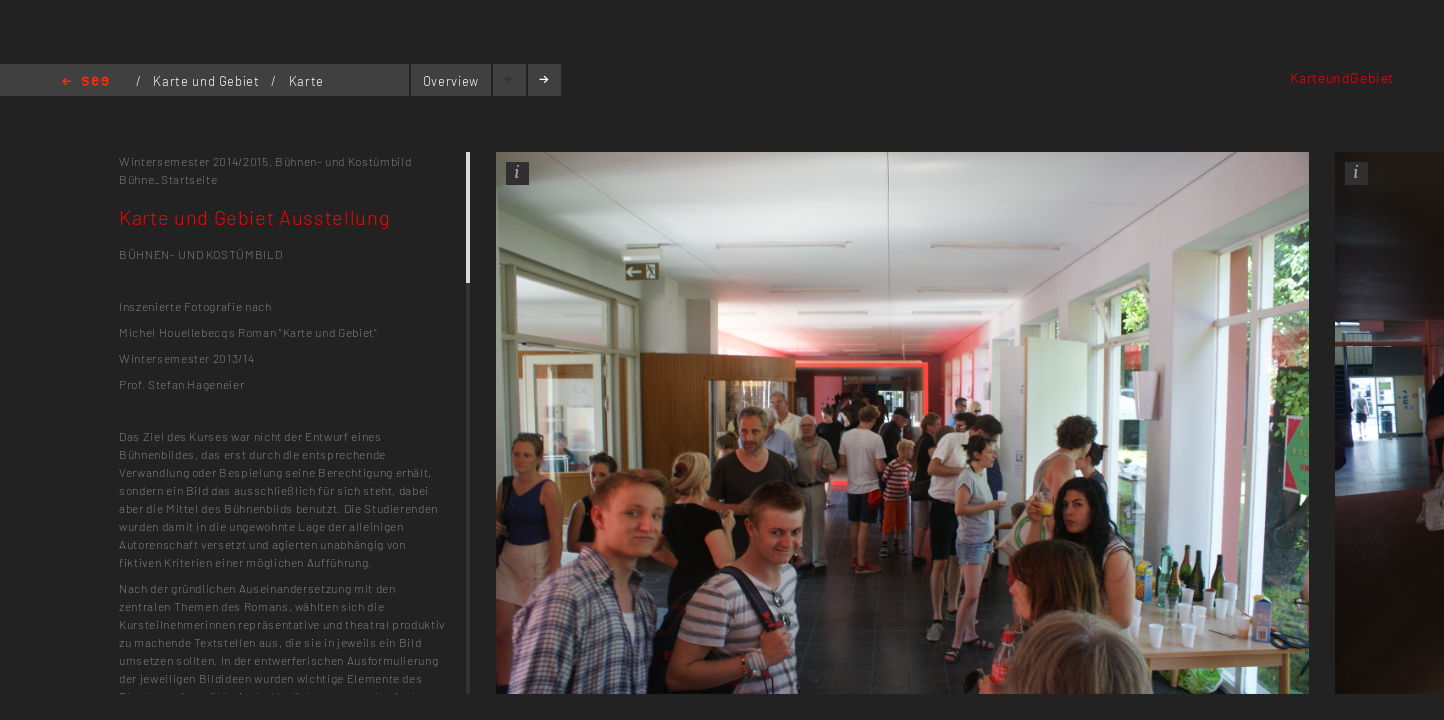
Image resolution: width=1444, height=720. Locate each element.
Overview (451, 81)
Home (85, 82)
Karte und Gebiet (208, 81)
